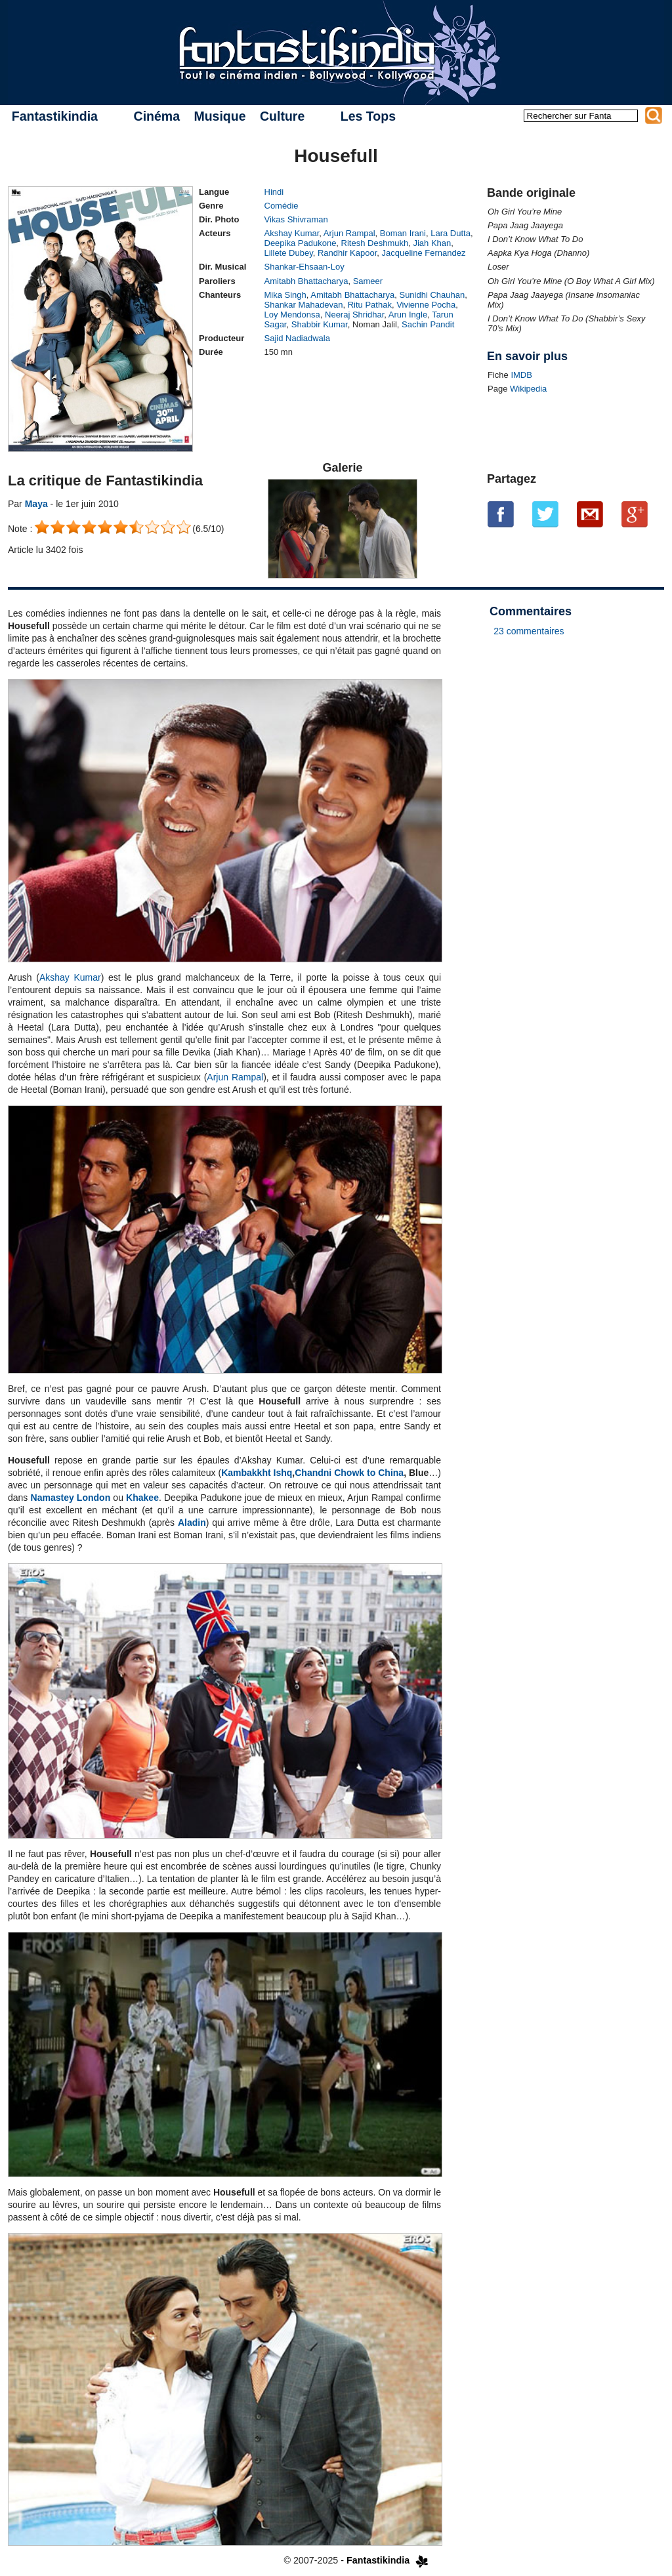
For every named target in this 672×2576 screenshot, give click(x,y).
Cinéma (157, 116)
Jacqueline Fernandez (424, 253)
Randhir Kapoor (347, 253)
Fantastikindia (55, 116)
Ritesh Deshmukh (375, 243)
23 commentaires (529, 631)
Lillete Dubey (288, 253)
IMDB (521, 375)
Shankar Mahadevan (303, 305)
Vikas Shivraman (296, 219)
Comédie (281, 206)
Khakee (142, 1497)
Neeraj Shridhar (354, 314)
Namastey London (71, 1497)
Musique (219, 116)
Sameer (368, 281)
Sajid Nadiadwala (297, 338)
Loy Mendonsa (292, 314)
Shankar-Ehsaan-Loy (304, 267)
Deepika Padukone (300, 243)
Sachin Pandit (428, 324)
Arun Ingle (407, 314)
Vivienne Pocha (425, 305)
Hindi (274, 192)
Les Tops (368, 116)
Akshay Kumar (292, 233)
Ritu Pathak (370, 305)
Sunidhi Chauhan (432, 295)
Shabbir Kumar (319, 324)
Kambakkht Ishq (256, 1472)
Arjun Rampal (349, 233)
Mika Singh (285, 295)
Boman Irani (403, 233)
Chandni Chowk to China (349, 1472)
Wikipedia (528, 389)
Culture (282, 116)
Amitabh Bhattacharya (306, 281)
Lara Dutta (450, 233)
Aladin (192, 1522)
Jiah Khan (432, 243)
